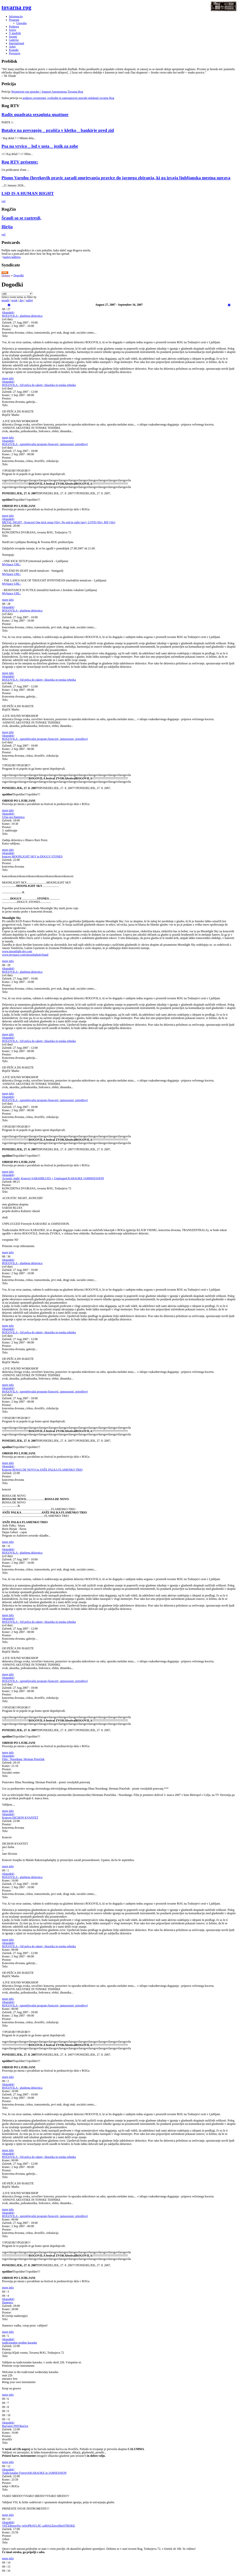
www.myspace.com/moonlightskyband (25, 954)
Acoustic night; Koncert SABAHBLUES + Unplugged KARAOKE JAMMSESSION (53, 1178)
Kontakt (14, 50)
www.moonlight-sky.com (17, 951)
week (14, 300)
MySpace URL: (11, 564)
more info (8, 378)
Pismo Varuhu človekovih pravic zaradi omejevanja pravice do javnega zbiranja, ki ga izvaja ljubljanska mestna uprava (115, 177)
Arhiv (12, 46)
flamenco (7, 2302)
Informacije (16, 16)
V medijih (15, 33)
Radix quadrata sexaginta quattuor (35, 114)
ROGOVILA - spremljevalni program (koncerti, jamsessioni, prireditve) (45, 444)
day (22, 300)
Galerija (14, 39)
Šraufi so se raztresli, (21, 217)
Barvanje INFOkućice (15, 2426)
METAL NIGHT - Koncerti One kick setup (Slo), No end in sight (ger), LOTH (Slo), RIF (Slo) (58, 522)
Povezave (14, 53)
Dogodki (18, 275)
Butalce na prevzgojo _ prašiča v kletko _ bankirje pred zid (57, 130)
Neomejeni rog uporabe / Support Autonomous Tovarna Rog (47, 91)
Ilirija (7, 226)
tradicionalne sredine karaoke (19, 2342)
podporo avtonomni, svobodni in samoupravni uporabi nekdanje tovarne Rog (68, 98)
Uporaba (21, 23)
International (16, 43)
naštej (29, 300)
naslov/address (12, 257)
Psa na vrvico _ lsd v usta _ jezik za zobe (39, 146)
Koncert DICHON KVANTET (20, 1817)
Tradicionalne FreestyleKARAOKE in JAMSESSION (34, 2472)
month (5, 300)
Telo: (5, 335)
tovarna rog (16, 7)
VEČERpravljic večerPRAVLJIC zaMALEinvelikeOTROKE (38, 2525)
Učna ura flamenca (13, 817)
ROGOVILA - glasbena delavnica (22, 315)
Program (14, 19)
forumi (13, 36)
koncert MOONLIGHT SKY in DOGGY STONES (32, 856)
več (3, 201)
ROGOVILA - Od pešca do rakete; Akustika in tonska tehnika (39, 385)
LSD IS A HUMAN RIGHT (27, 193)
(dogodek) (8, 312)
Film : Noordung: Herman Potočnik (23, 1759)
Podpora (14, 26)
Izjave (12, 29)
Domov (5, 275)
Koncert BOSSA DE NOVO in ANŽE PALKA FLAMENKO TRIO (42, 1469)
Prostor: (7, 329)
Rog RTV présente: (19, 161)
